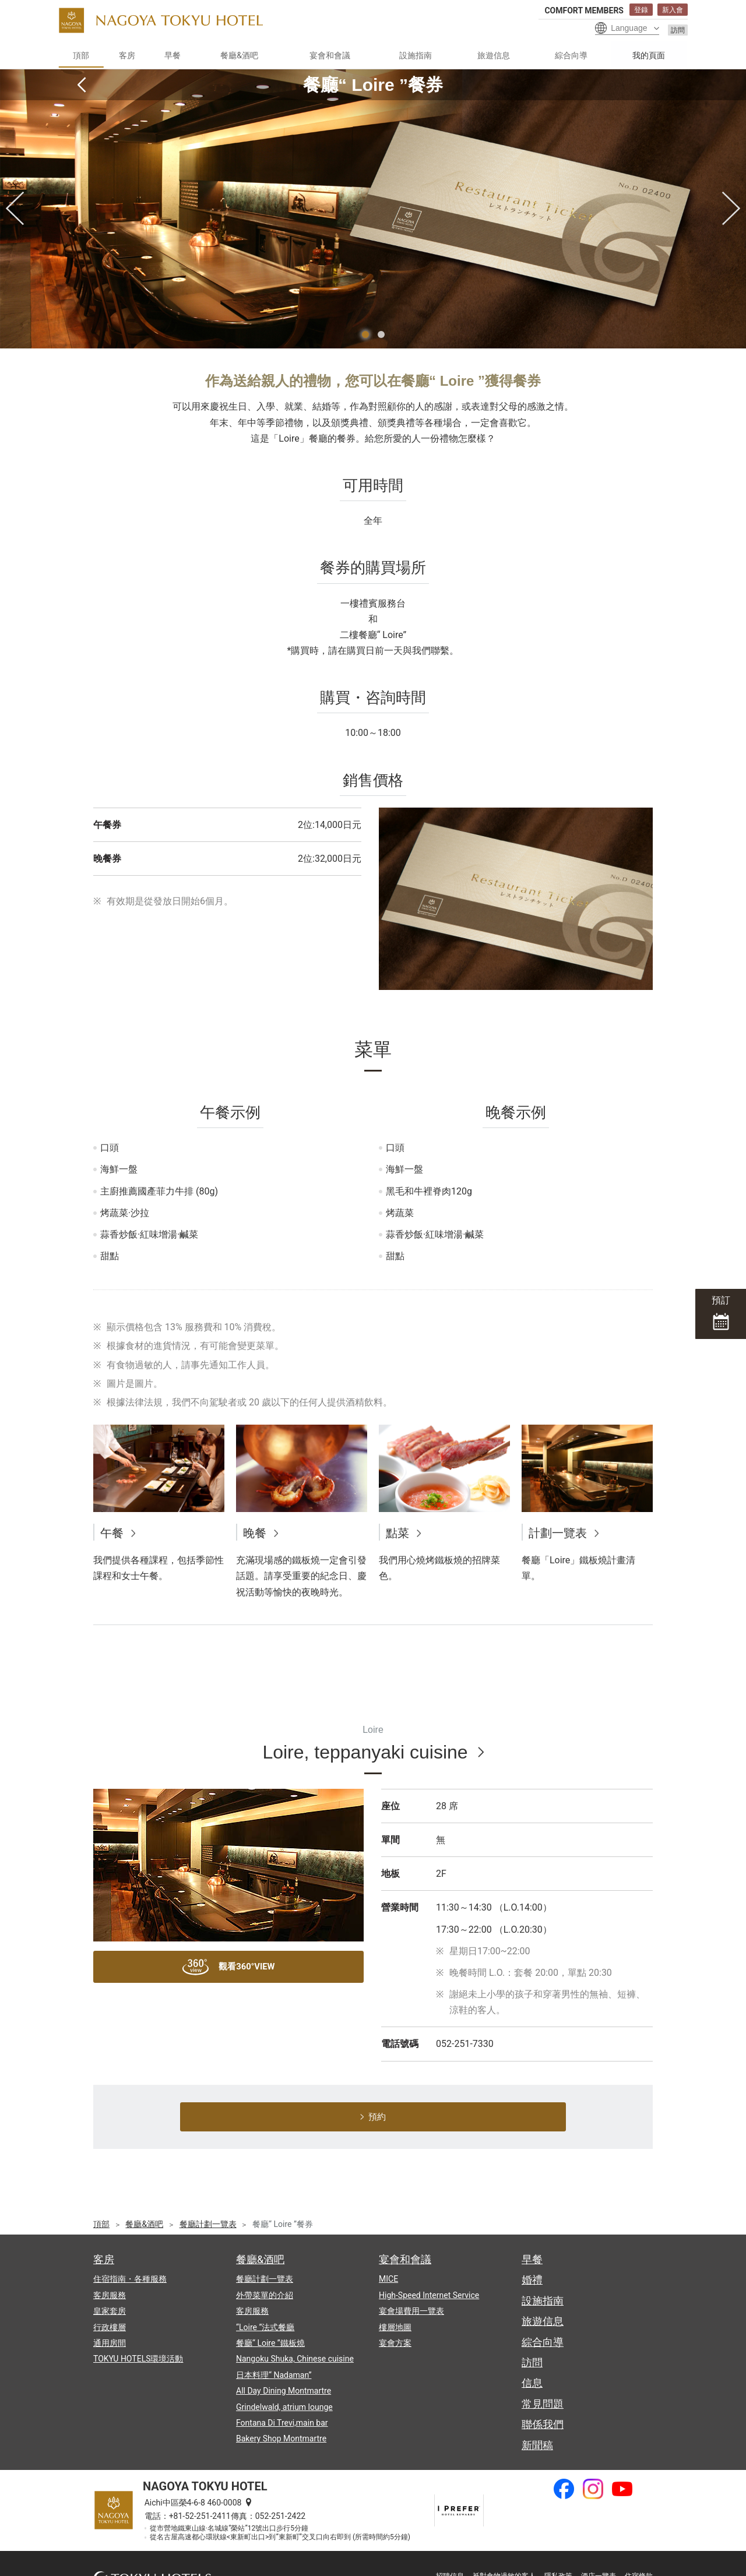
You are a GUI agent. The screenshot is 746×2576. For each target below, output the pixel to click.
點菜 (397, 1533)
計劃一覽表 (558, 1533)
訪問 (678, 30)
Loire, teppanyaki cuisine (364, 1752)
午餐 (112, 1533)
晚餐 (254, 1533)
